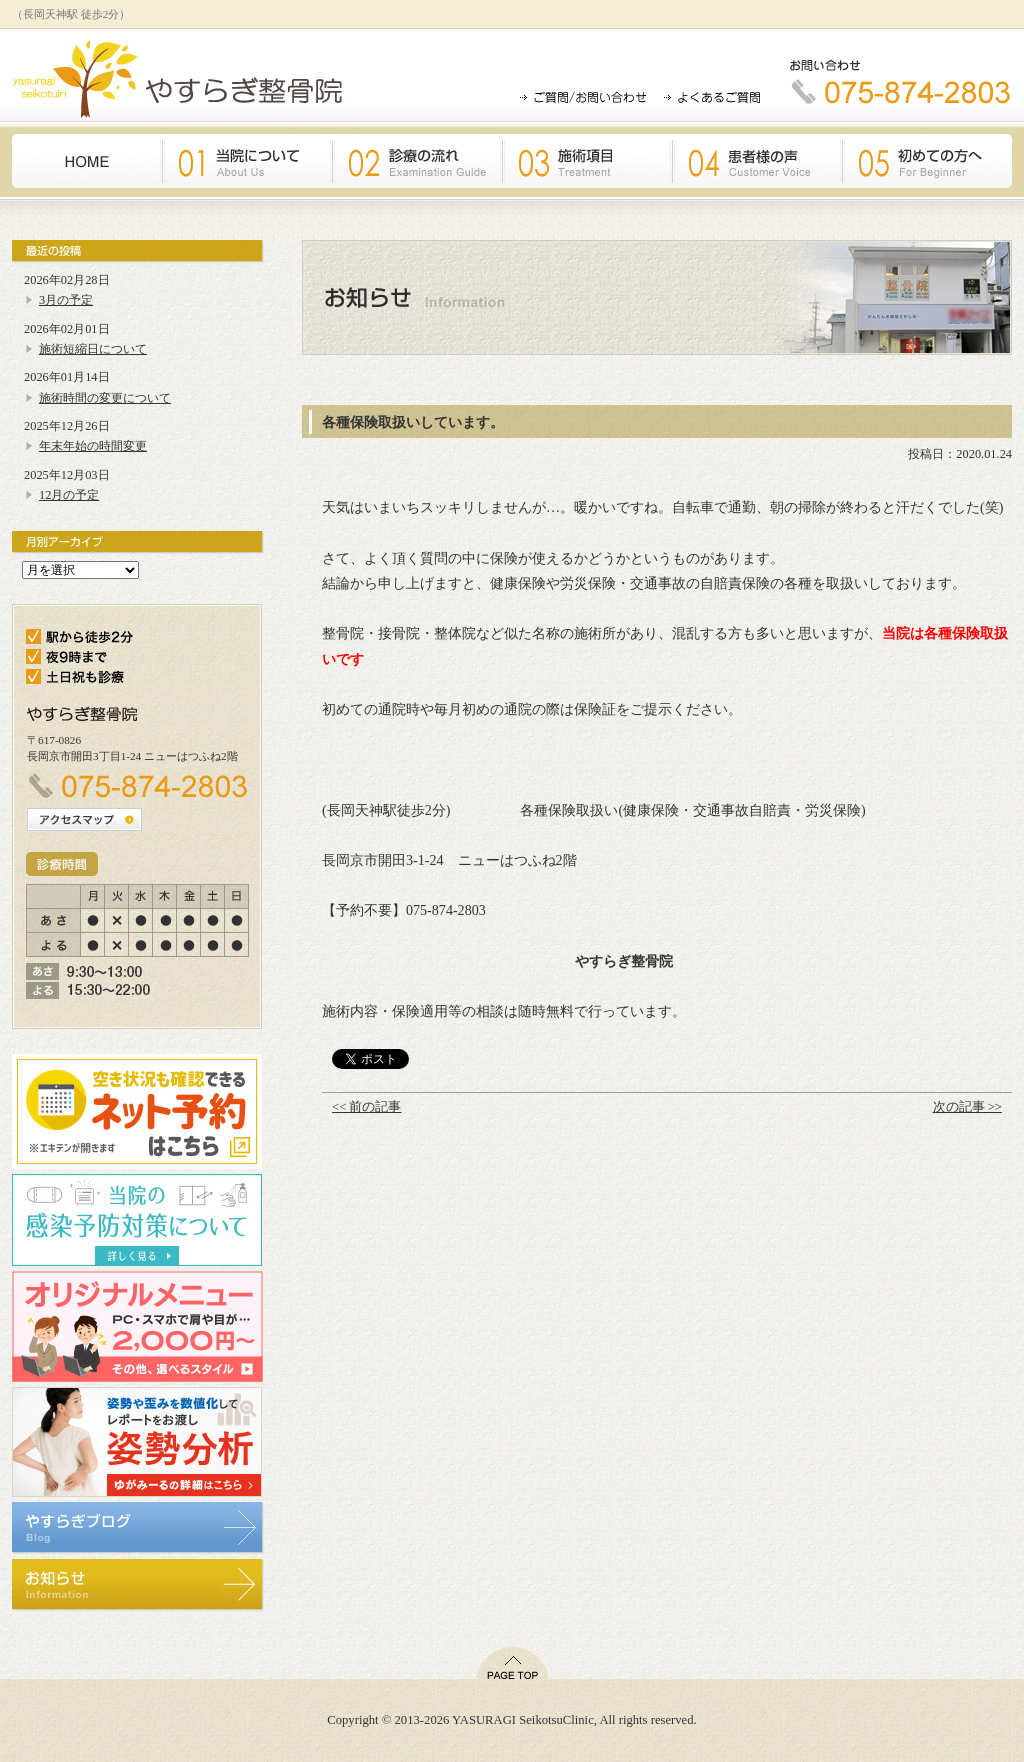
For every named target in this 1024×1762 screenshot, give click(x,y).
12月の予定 (69, 495)
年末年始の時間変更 (93, 446)
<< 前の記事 (366, 1107)
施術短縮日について (93, 349)
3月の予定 (66, 300)
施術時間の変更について (105, 398)
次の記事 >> (967, 1107)
